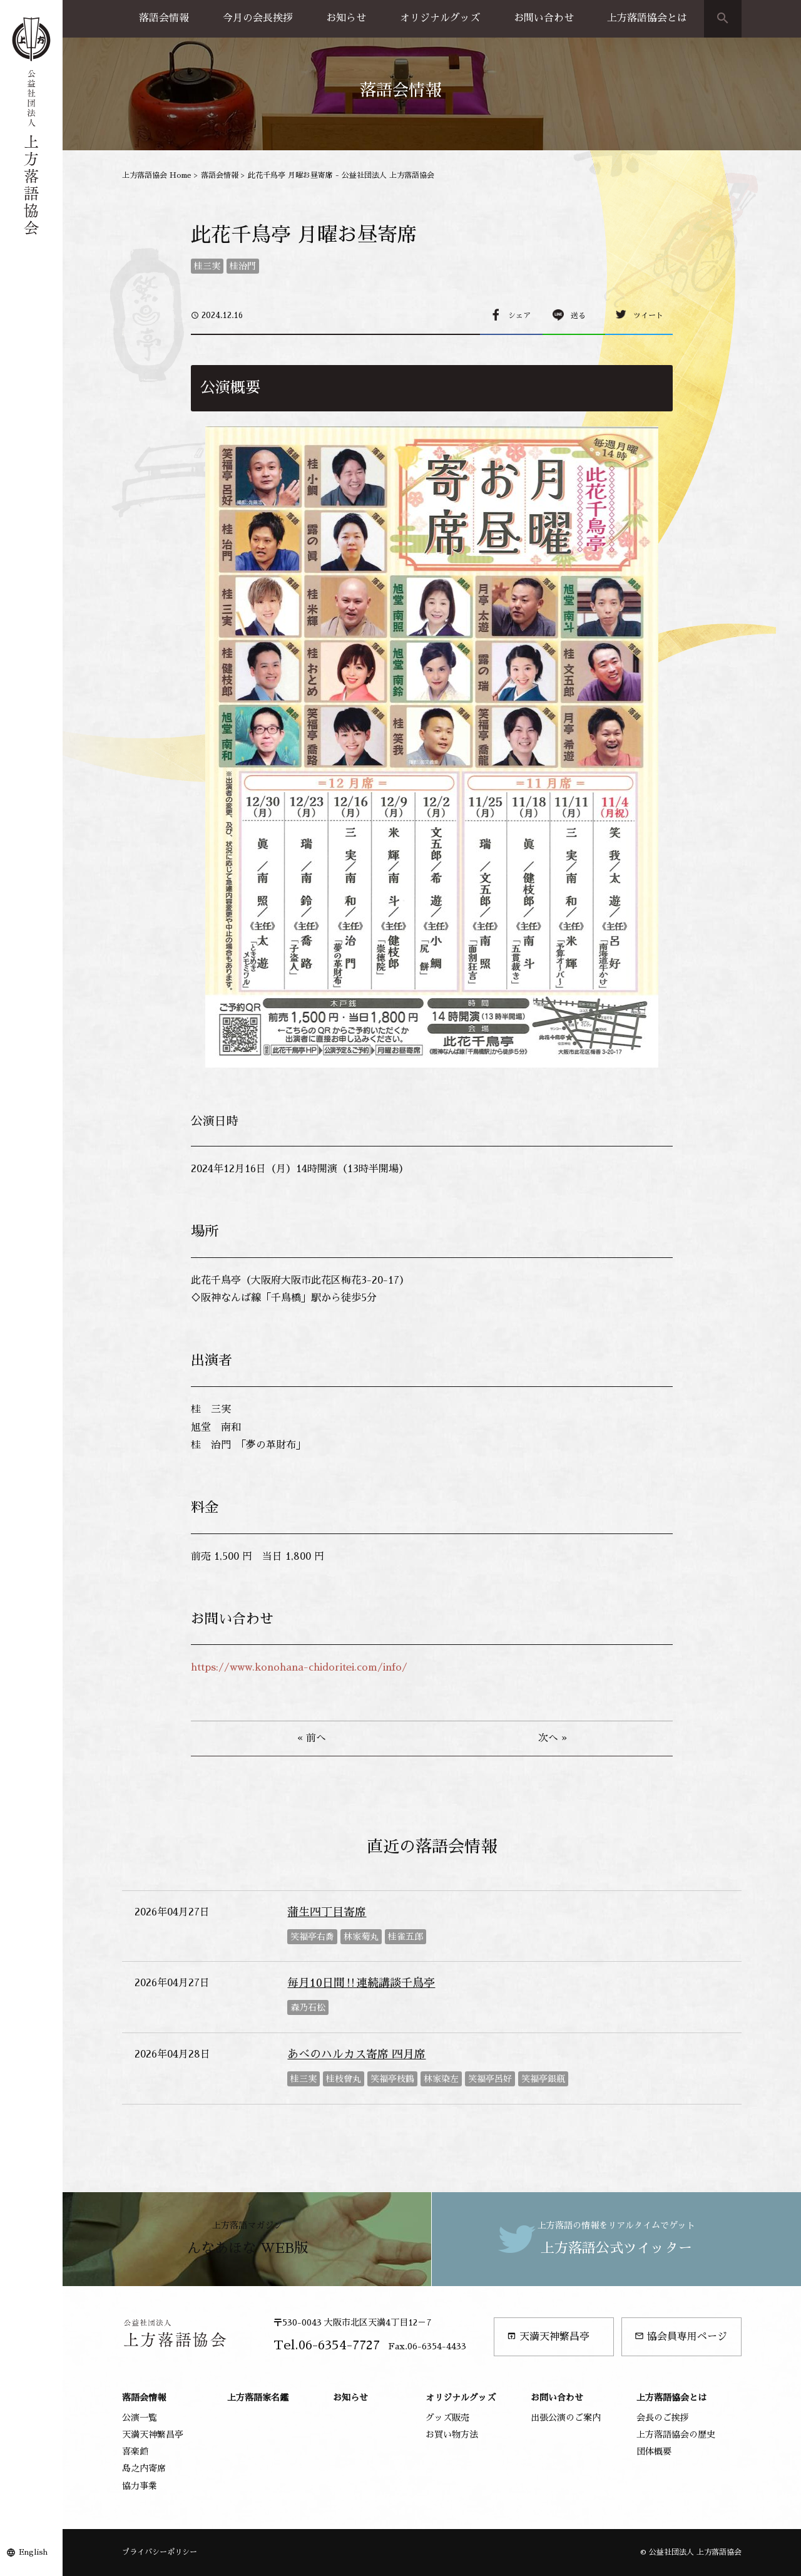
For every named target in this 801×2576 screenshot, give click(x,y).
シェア (519, 315)
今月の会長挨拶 (258, 18)
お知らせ (346, 18)
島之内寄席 (144, 2468)
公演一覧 (139, 2417)
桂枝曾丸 (343, 2078)
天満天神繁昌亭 (548, 2336)
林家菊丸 (361, 1936)
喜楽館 (135, 2451)
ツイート (648, 315)
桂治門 (243, 266)
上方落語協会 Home (156, 175)
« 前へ (311, 1738)
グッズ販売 (447, 2417)
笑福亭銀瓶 (543, 2078)
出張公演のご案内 (566, 2417)
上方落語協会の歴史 (675, 2434)
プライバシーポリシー (159, 2552)
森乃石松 (307, 2007)
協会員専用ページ (681, 2336)
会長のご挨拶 (662, 2417)
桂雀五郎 (405, 1936)
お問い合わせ (544, 18)
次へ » (552, 1738)
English (33, 2552)
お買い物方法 (452, 2434)
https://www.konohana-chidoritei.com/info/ (299, 1667)
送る (578, 315)
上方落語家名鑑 (257, 2397)
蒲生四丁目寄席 (326, 1912)
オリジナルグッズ (440, 18)
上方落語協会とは (647, 18)
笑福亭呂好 (490, 2078)
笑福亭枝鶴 (392, 2078)
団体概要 (653, 2451)
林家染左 (441, 2078)
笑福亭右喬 (312, 1936)
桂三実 (207, 266)
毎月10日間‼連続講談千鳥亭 (361, 1983)
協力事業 (139, 2485)
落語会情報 (164, 18)
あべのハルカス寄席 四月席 (356, 2054)
